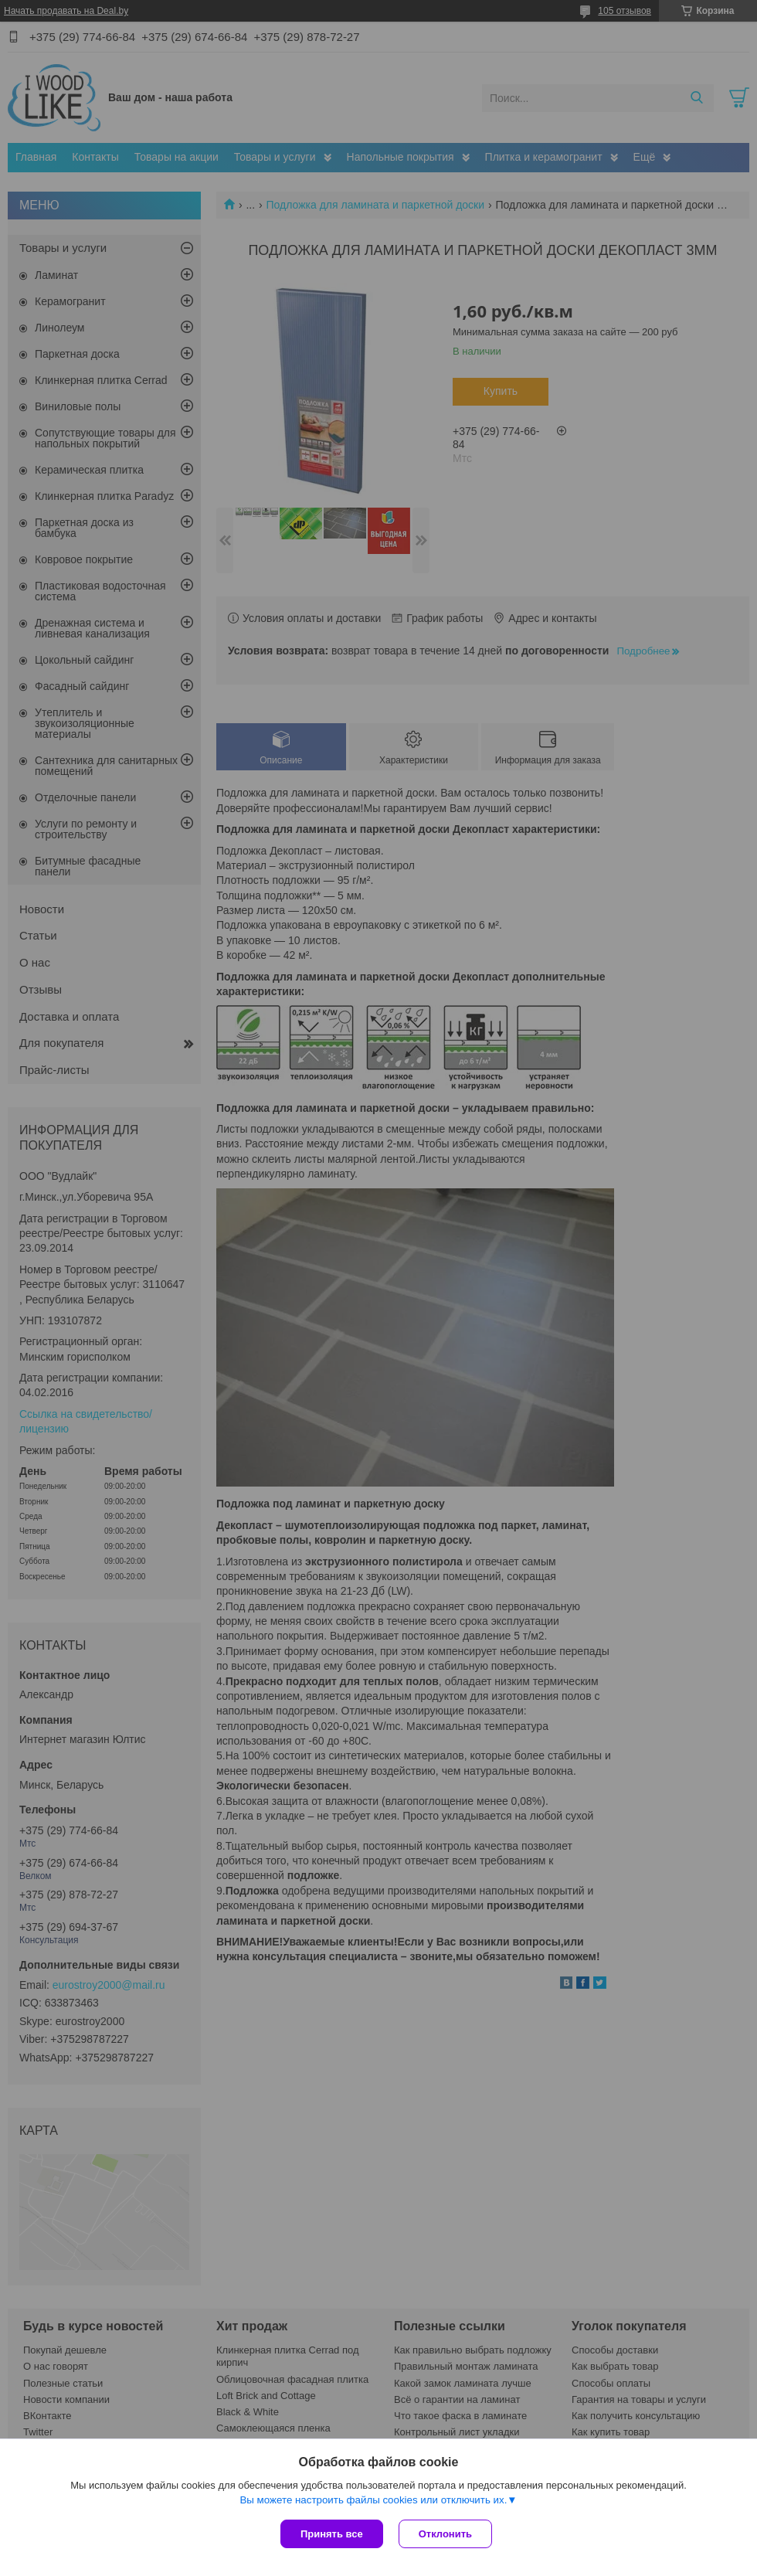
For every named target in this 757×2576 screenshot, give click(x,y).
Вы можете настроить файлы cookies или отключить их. (373, 2500)
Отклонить (445, 2534)
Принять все (331, 2534)
